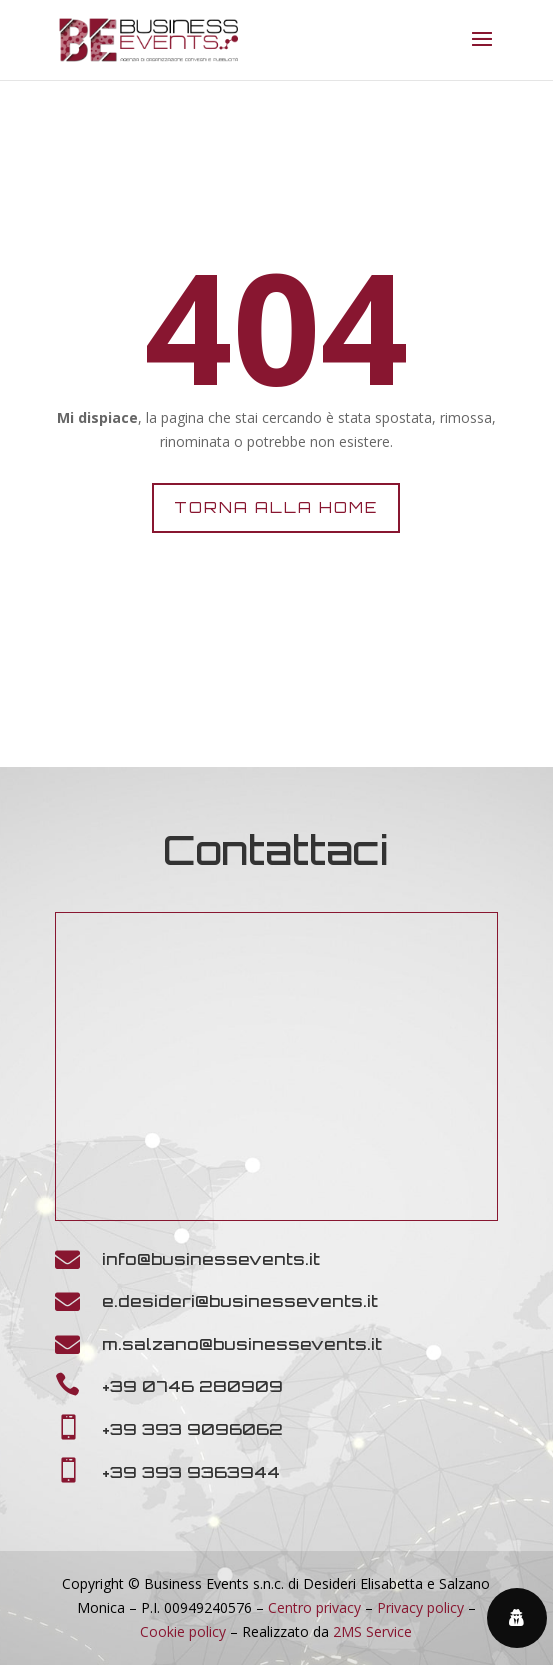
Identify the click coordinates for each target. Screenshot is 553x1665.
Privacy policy (420, 1607)
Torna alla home (276, 507)
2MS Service (372, 1631)
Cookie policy (183, 1631)
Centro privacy (314, 1607)
